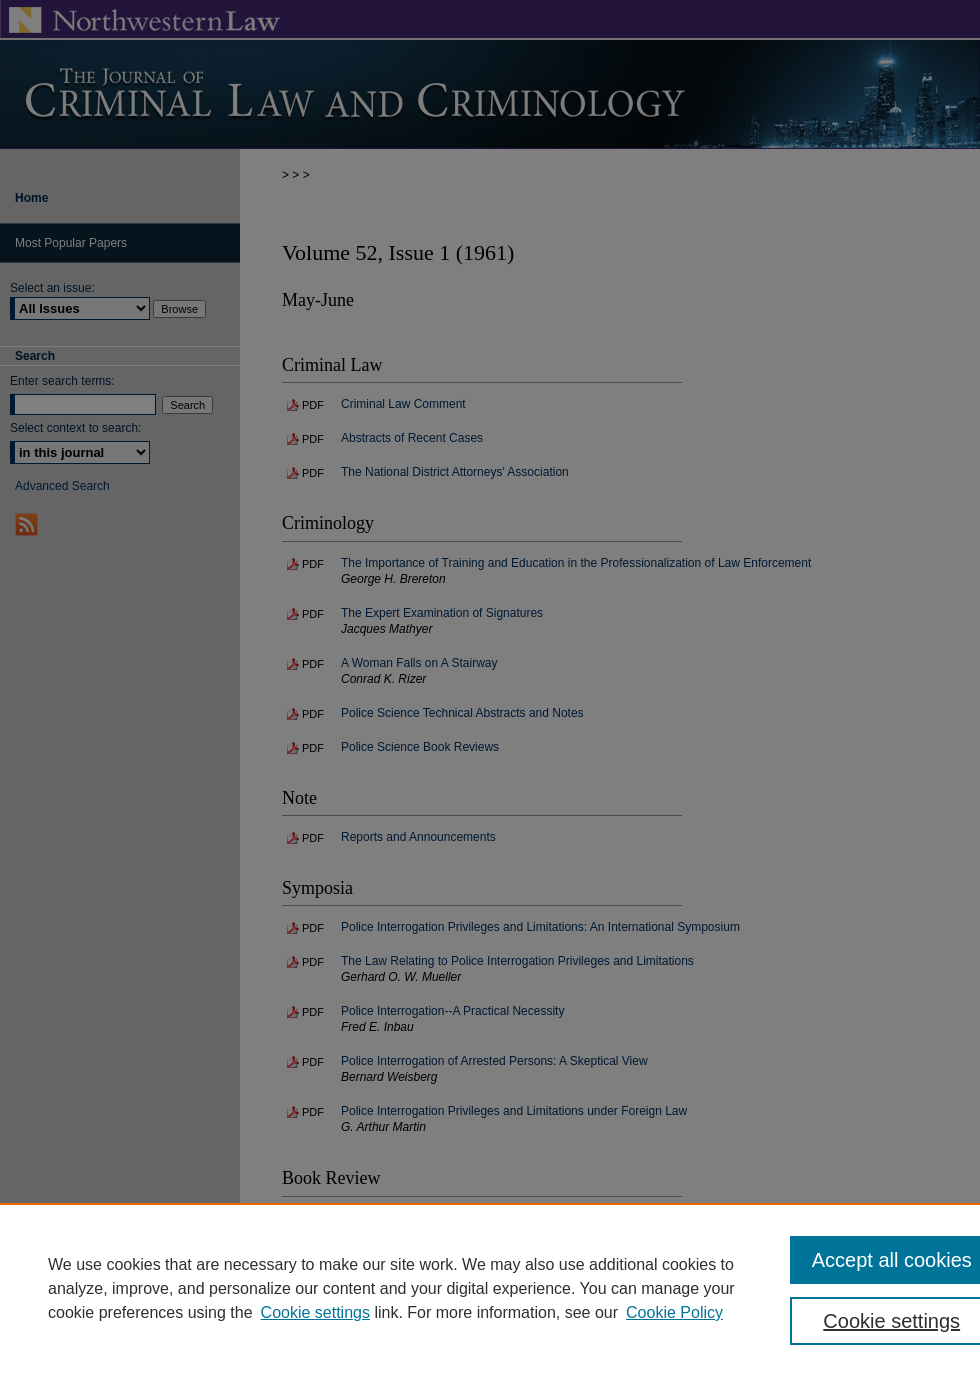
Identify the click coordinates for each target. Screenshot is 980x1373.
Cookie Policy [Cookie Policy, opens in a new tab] (674, 1312)
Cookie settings (315, 1312)
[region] (490, 1288)
